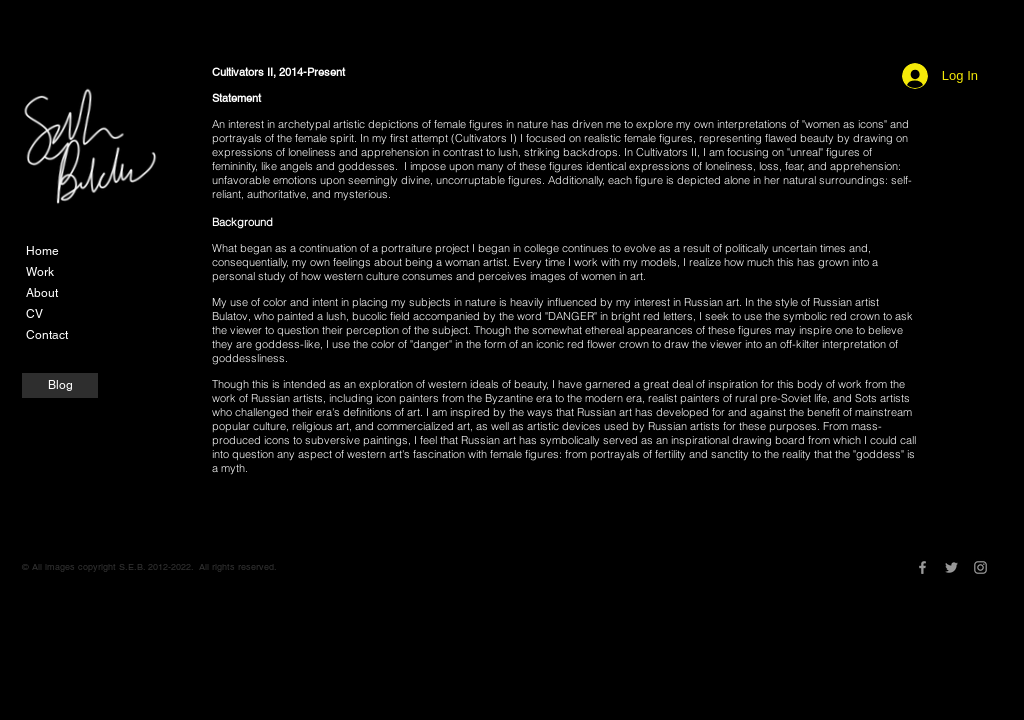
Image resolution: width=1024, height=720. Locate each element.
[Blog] (60, 385)
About (42, 293)
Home (42, 251)
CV (34, 314)
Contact (47, 335)
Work (40, 272)
